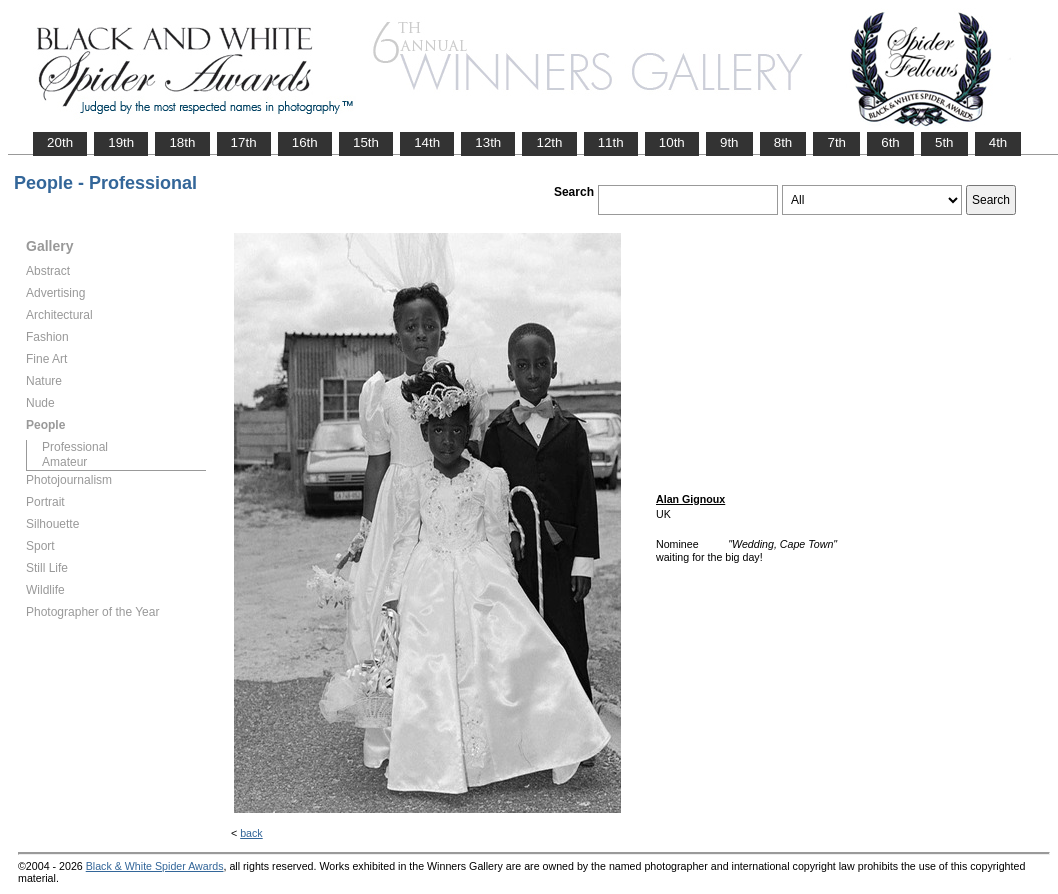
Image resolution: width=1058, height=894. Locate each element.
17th (244, 142)
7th (836, 142)
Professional (75, 447)
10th (672, 142)
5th (944, 142)
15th (366, 142)
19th (121, 142)
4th (998, 142)
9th (729, 142)
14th (427, 142)
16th (305, 142)
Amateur (64, 462)
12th (549, 142)
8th (783, 142)
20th (60, 142)
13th (488, 142)
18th (182, 142)
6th (890, 142)
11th (611, 142)
